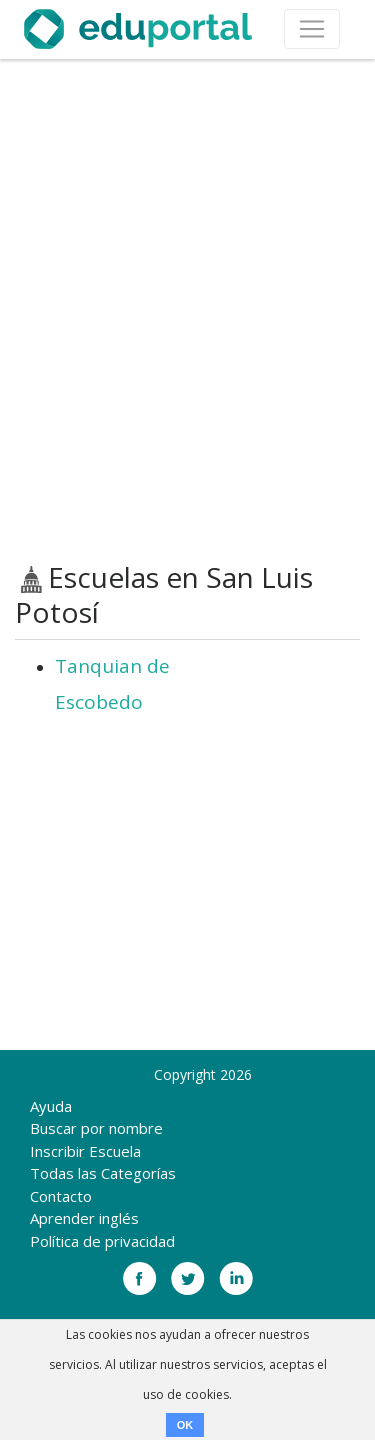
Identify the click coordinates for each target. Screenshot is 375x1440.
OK (185, 1425)
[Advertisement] (187, 310)
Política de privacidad (102, 1241)
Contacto (61, 1196)
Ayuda (51, 1106)
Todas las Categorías (103, 1173)
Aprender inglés (84, 1218)
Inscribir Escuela (85, 1151)
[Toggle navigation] (312, 29)
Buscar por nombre (96, 1128)
